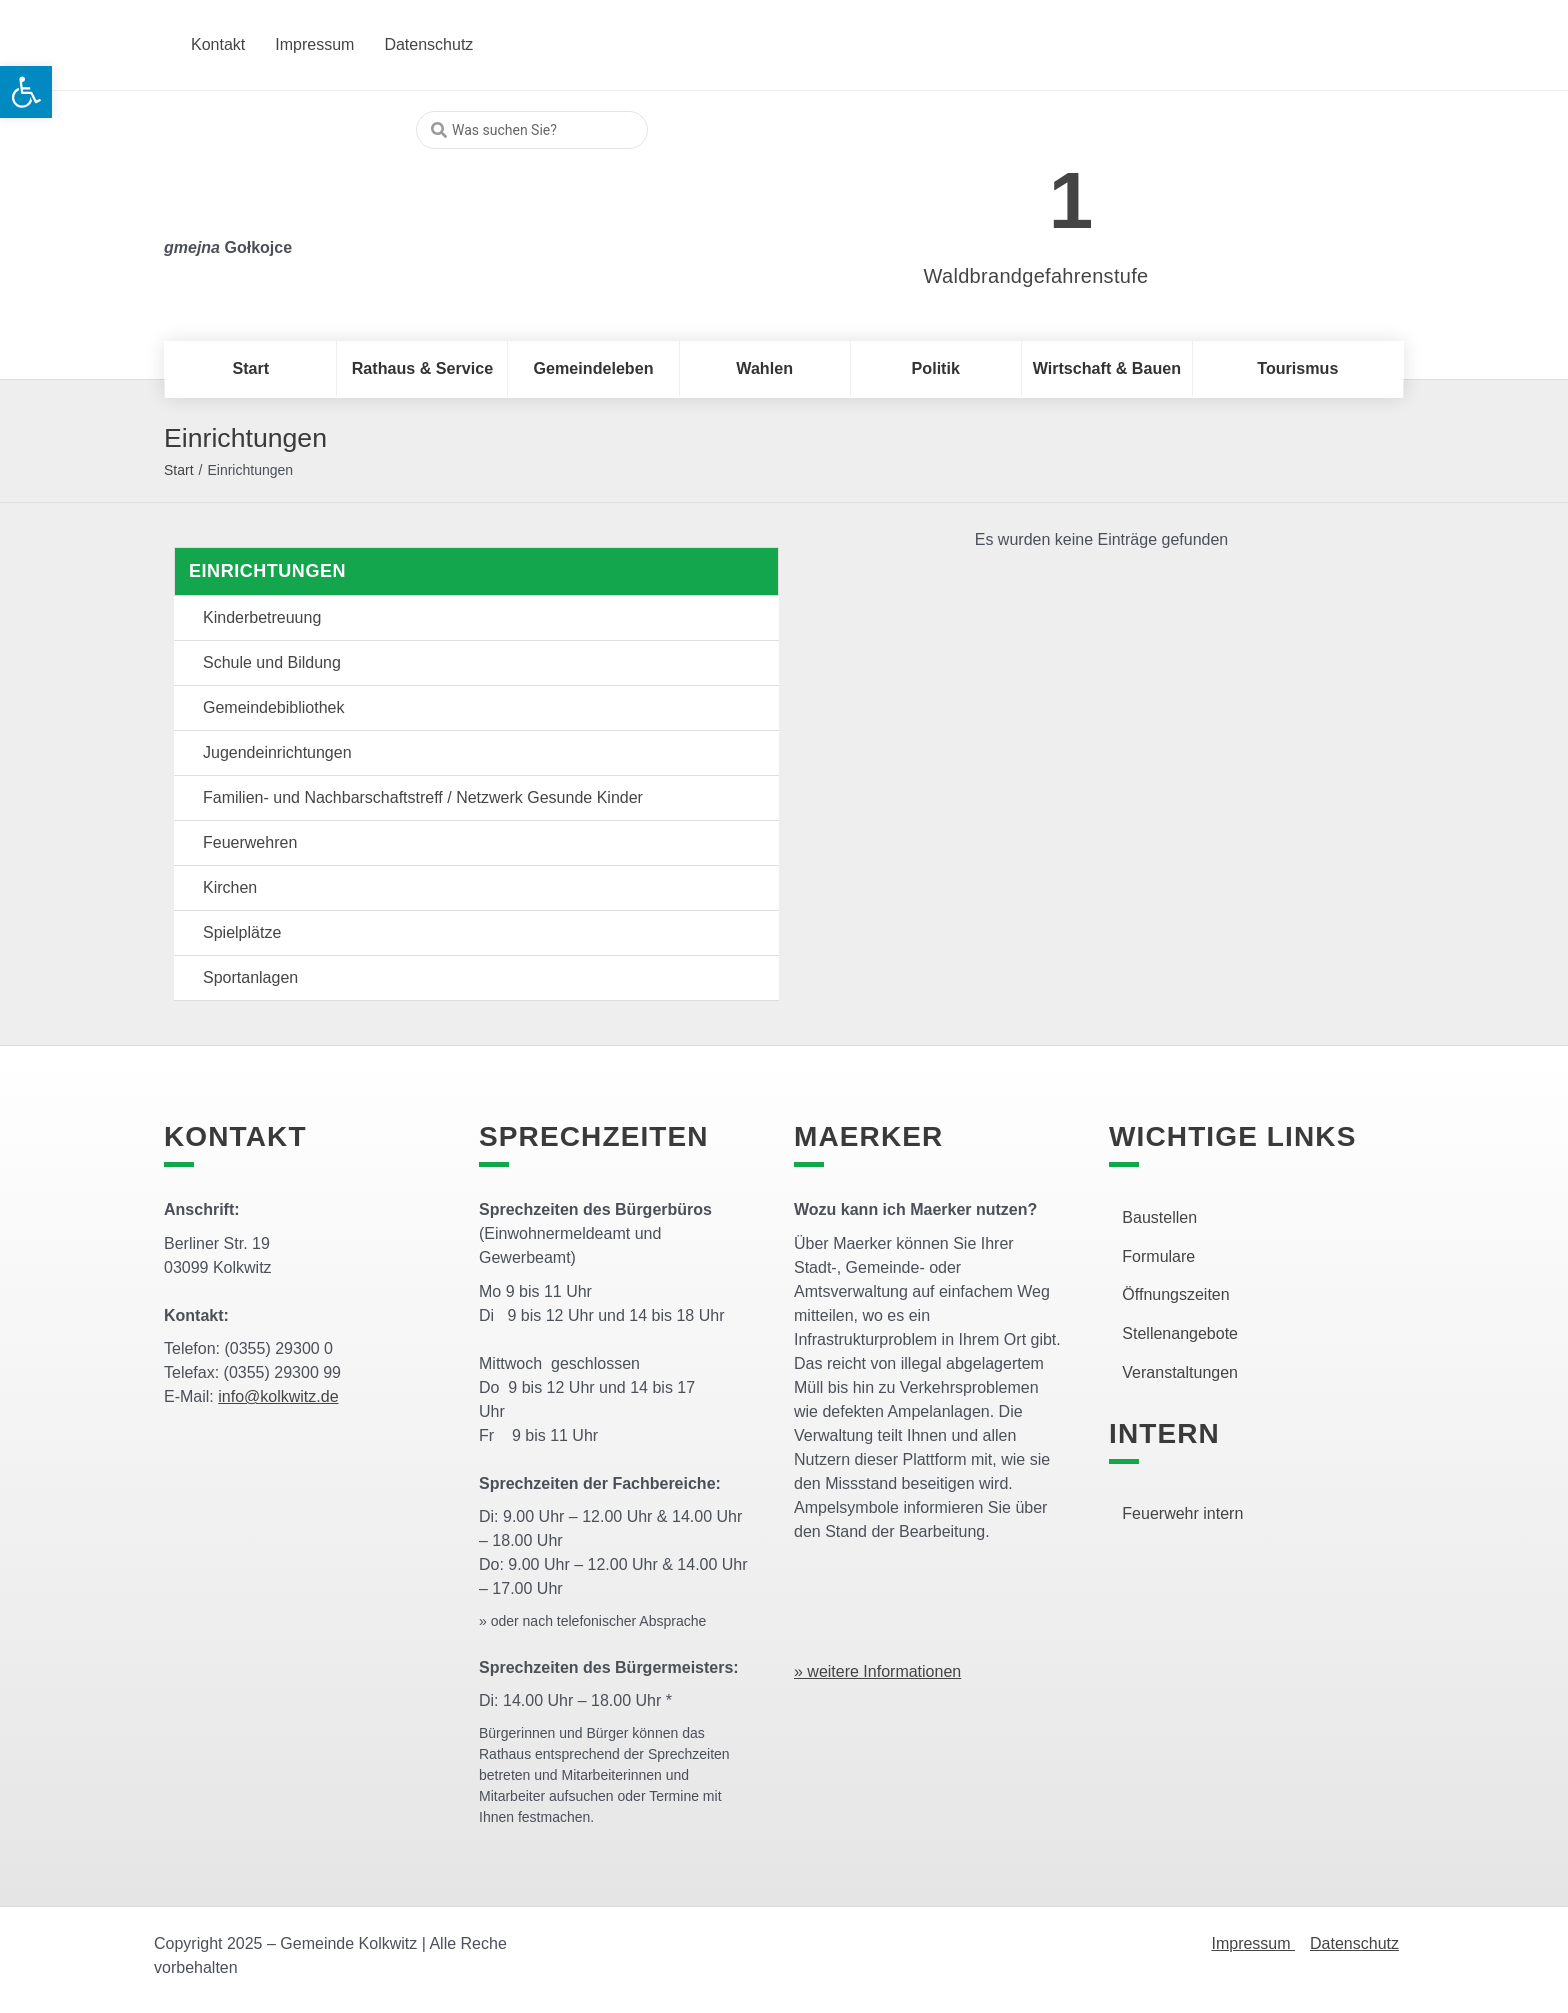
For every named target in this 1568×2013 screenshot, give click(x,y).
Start (179, 470)
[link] (1006, 189)
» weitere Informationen (877, 1671)
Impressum (1253, 1943)
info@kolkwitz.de (278, 1396)
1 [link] (1071, 200)
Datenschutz (1354, 1943)
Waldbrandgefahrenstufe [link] (1036, 276)
